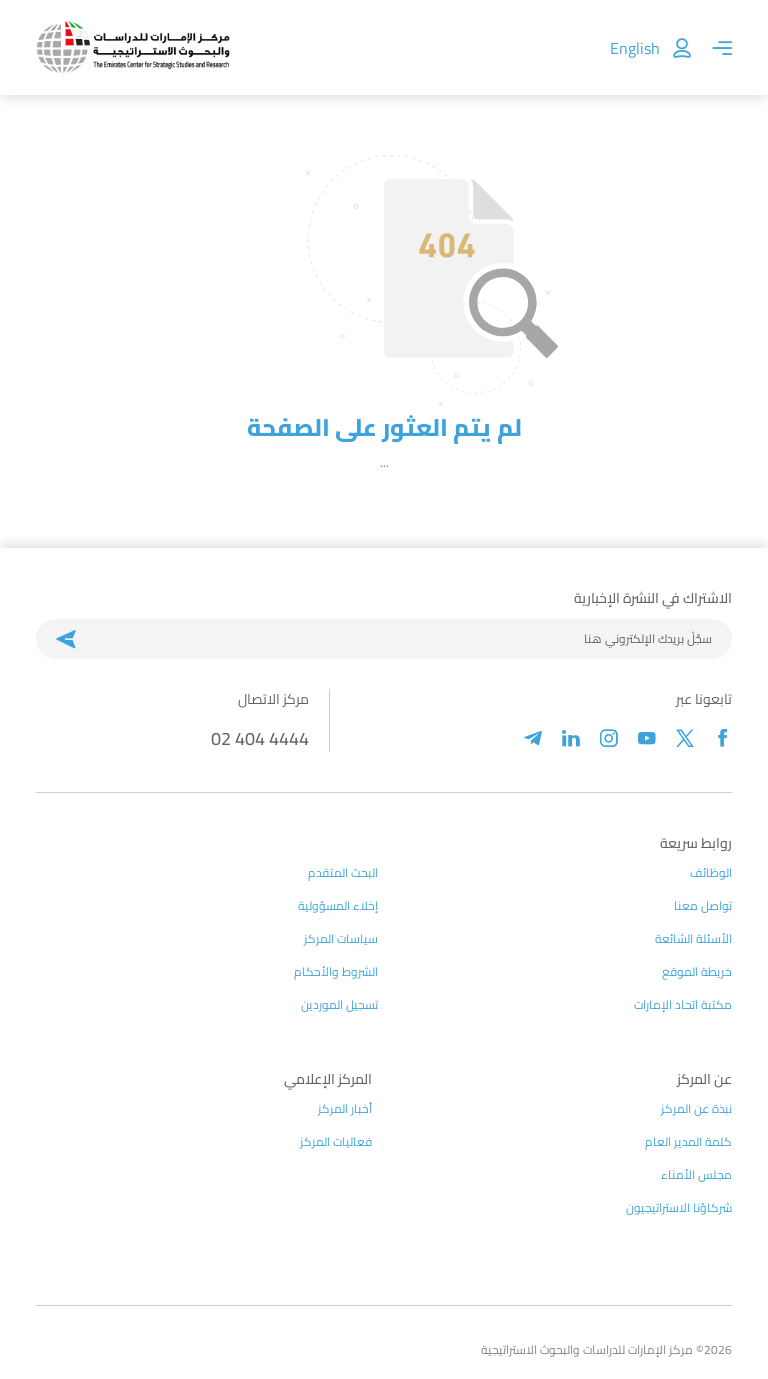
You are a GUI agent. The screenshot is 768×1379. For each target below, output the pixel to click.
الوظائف (711, 873)
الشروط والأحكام (336, 972)
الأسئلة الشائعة (693, 939)
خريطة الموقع (697, 972)
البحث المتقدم (343, 873)
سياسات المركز (341, 939)
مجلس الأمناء (696, 1175)
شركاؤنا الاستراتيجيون (679, 1208)
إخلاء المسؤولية (338, 906)
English (635, 48)
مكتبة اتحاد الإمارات (683, 1005)
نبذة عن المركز (696, 1109)
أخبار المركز (345, 1109)
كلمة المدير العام (688, 1142)
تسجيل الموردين (339, 1005)
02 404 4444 (260, 738)
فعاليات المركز (336, 1142)
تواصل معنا (703, 906)
